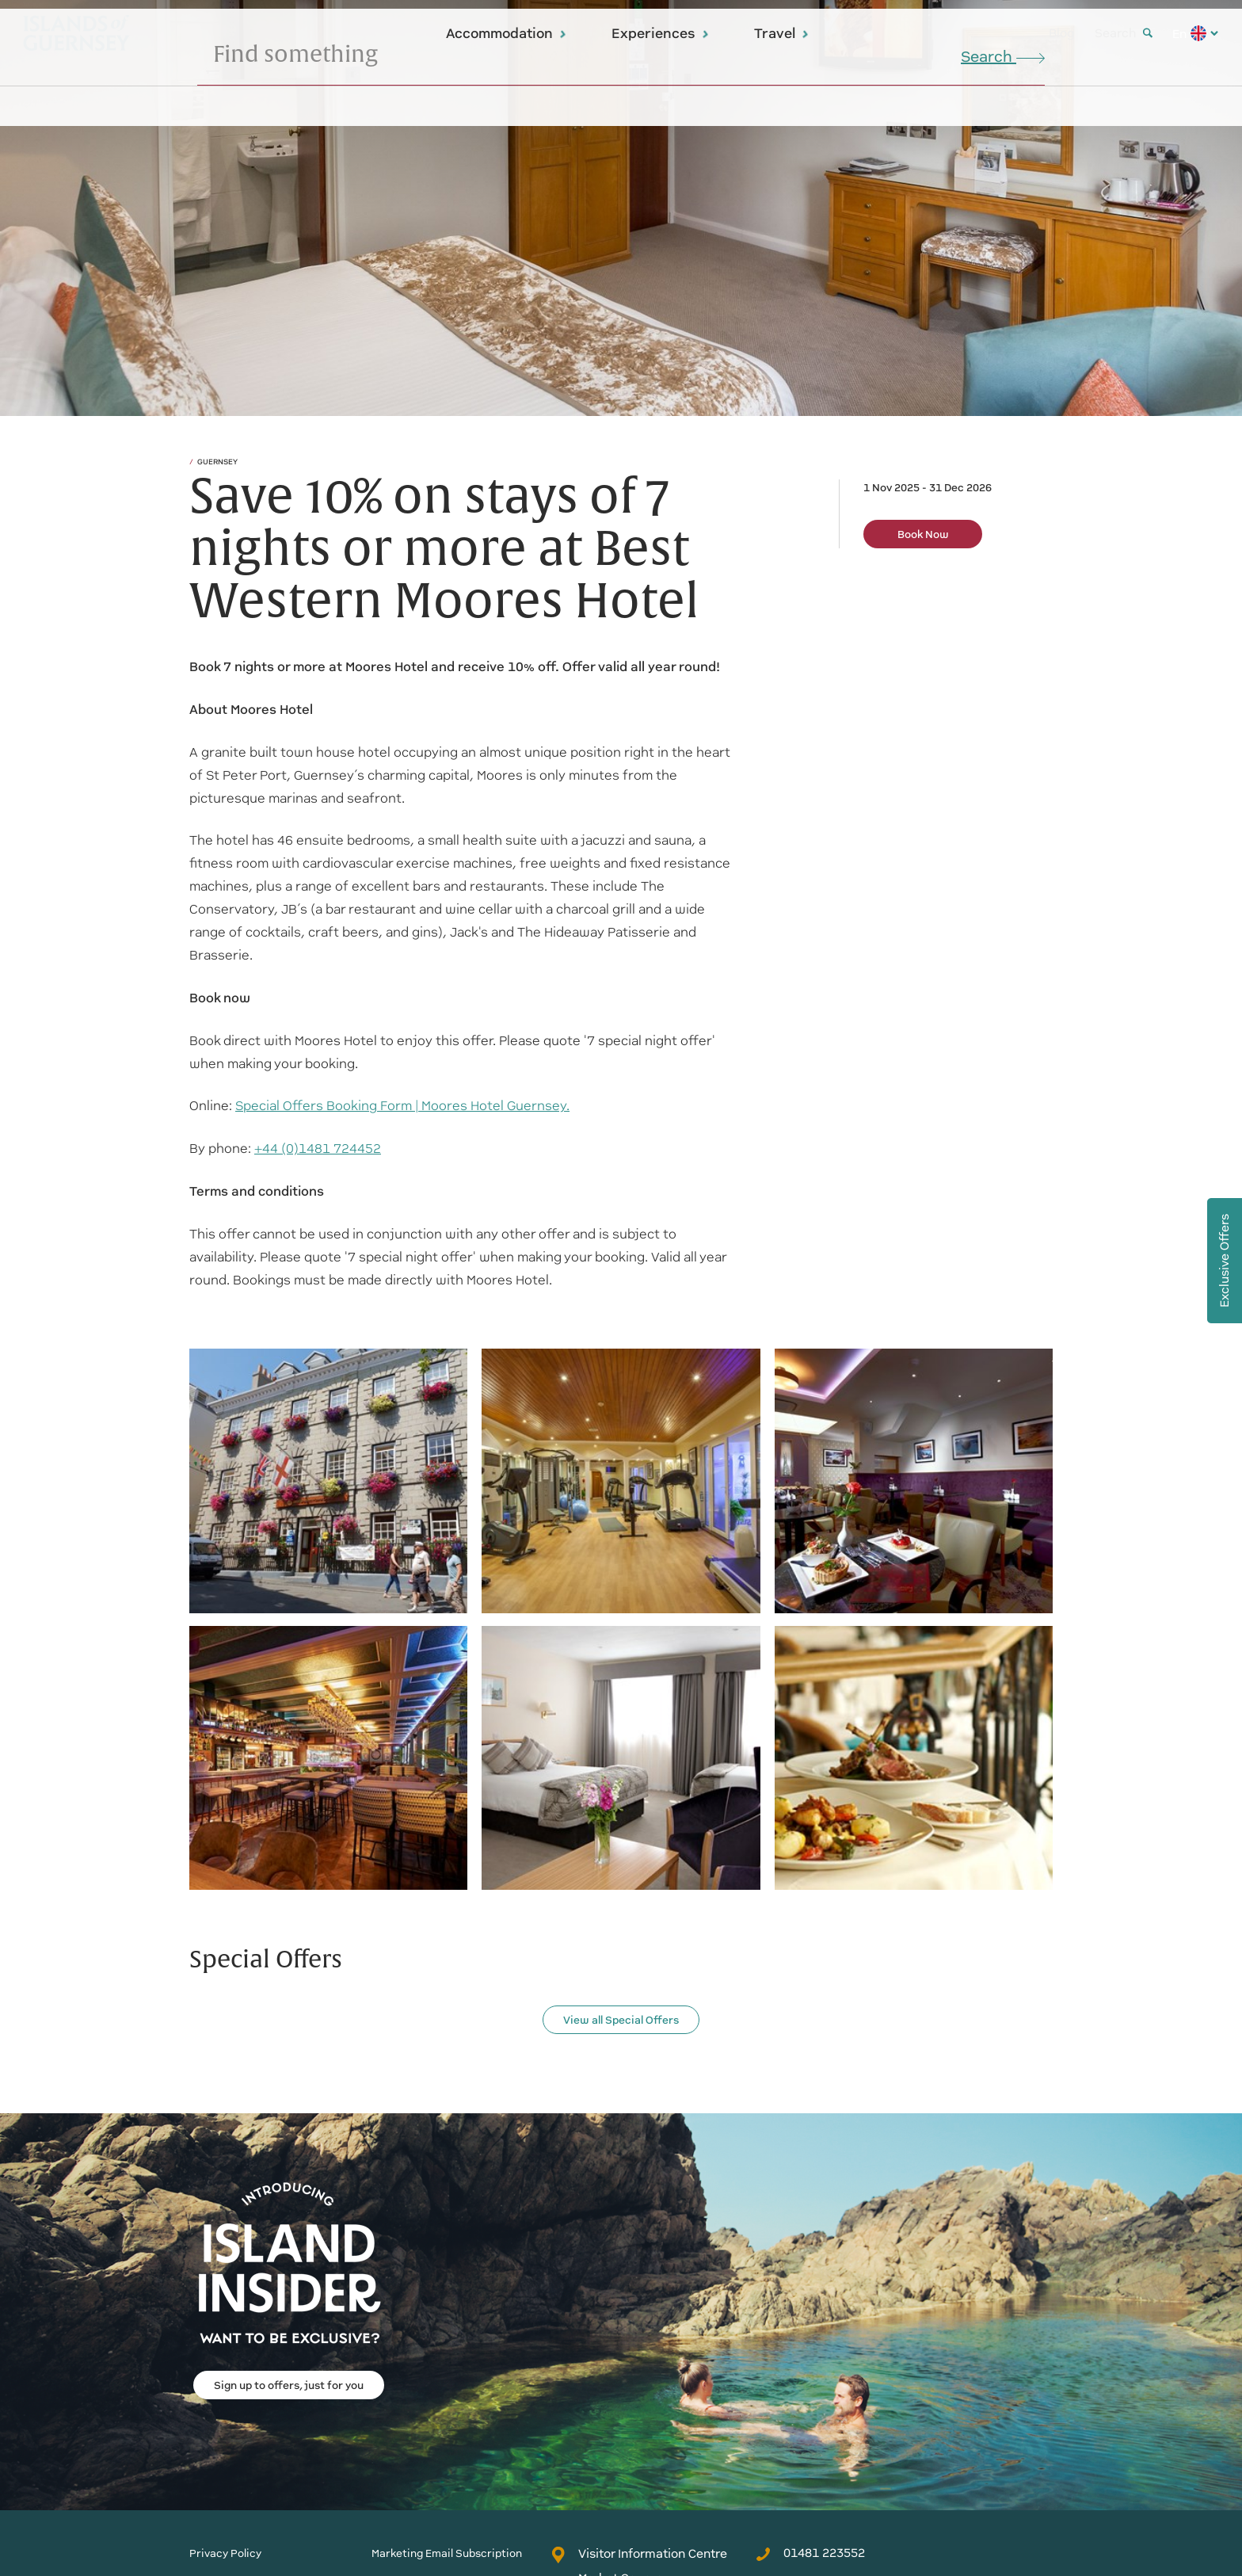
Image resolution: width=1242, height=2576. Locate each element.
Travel (782, 33)
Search (1123, 33)
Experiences (660, 33)
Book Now (923, 534)
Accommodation (506, 33)
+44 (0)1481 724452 (317, 1148)
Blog (1062, 33)
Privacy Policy (225, 2553)
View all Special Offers (621, 2020)
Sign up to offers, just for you (289, 2385)
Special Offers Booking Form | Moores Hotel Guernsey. (402, 1105)
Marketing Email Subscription (446, 2553)
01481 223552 (810, 2553)
